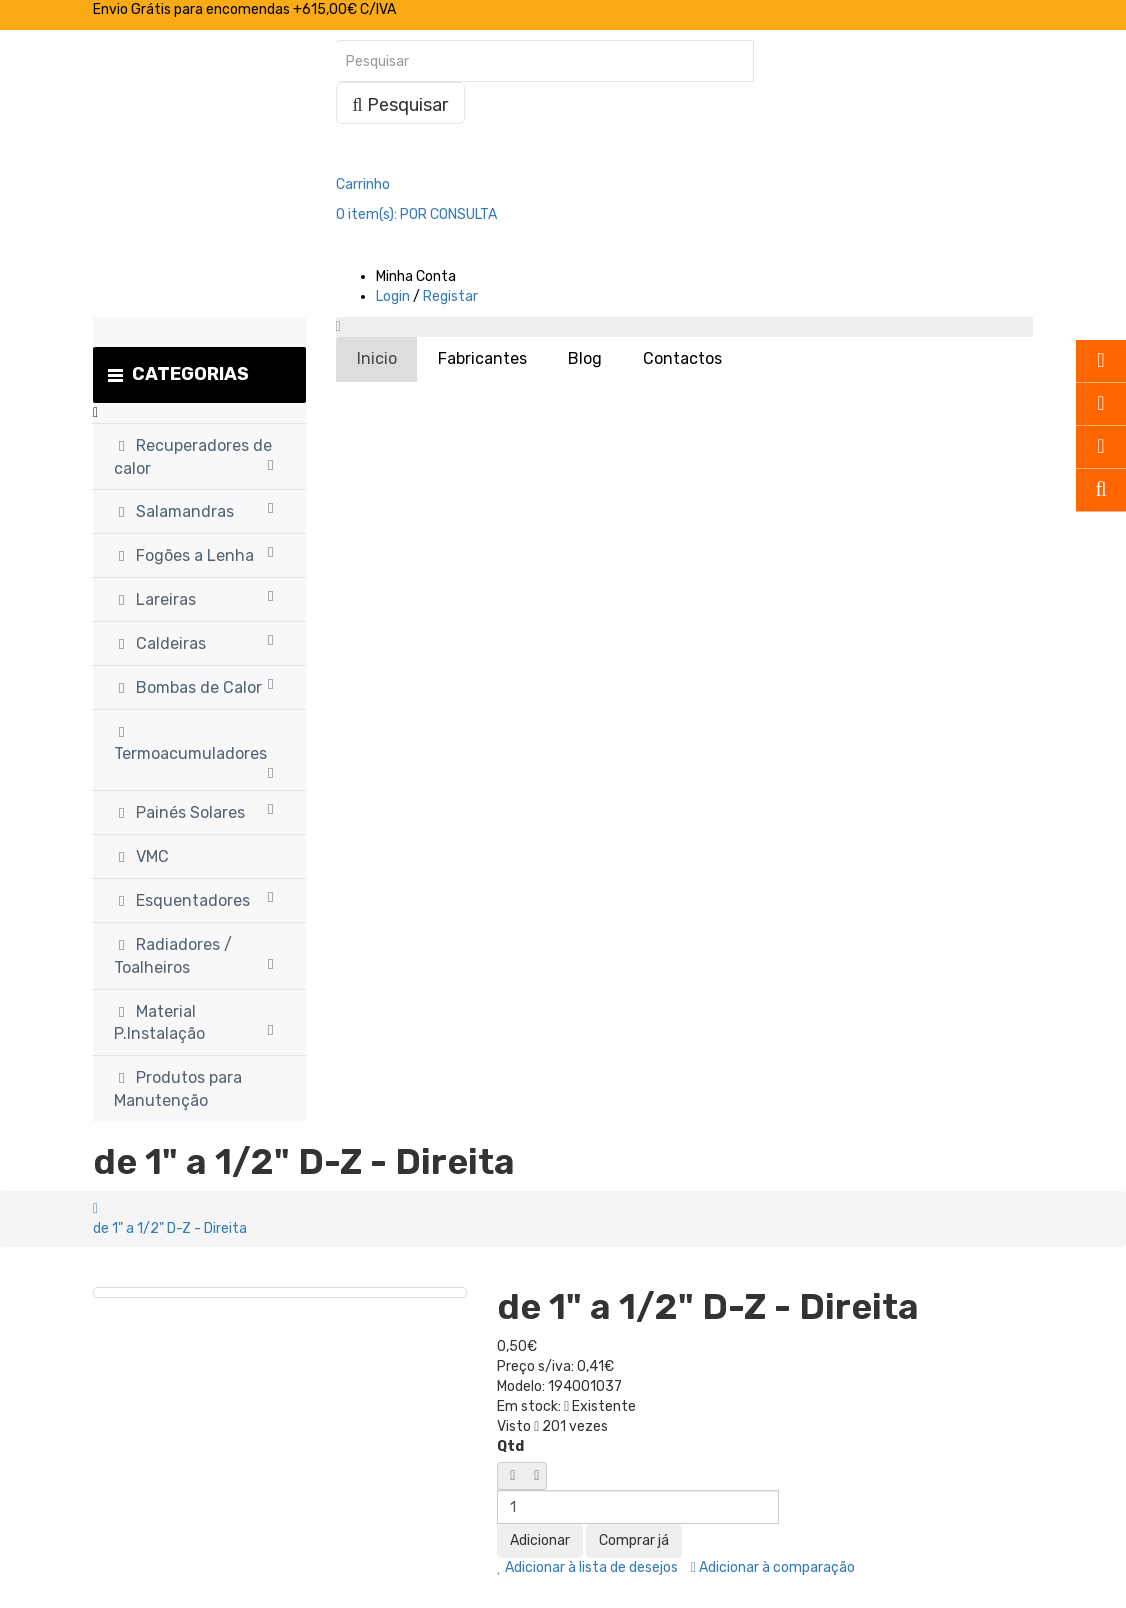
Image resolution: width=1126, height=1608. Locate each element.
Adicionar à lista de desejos (587, 1567)
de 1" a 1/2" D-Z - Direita (170, 1228)
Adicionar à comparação (773, 1567)
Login (393, 296)
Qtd (510, 1446)
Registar (450, 296)
